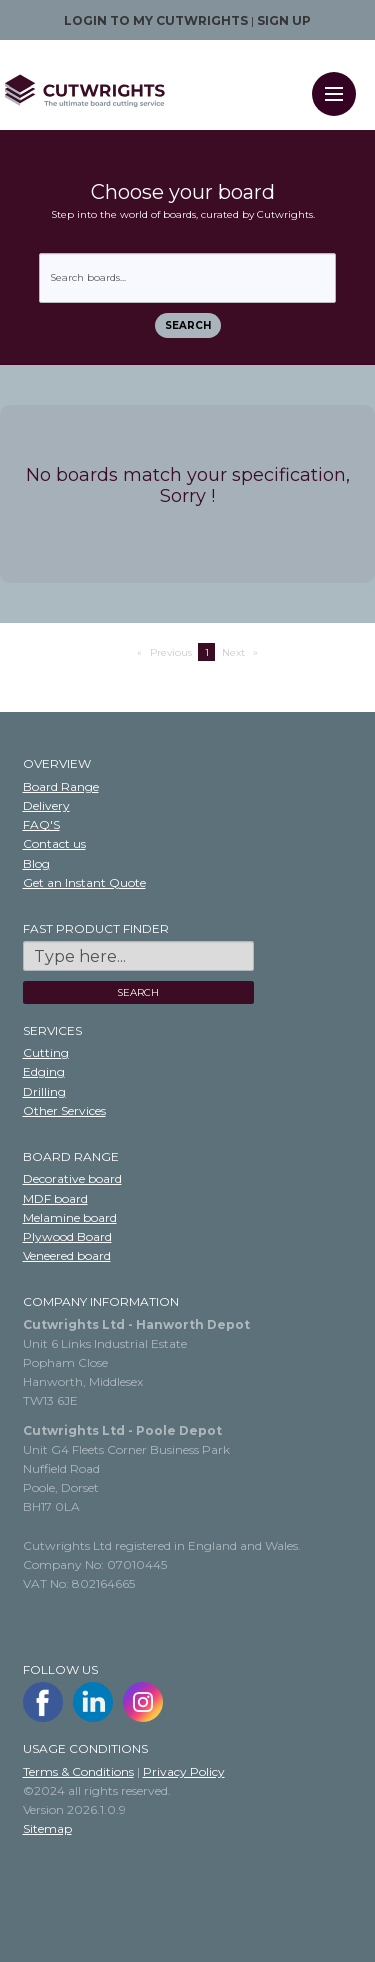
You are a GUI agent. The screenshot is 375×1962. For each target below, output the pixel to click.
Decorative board (72, 1178)
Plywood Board (67, 1236)
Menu (340, 81)
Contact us (54, 843)
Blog (36, 863)
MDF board (55, 1198)
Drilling (44, 1091)
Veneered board (67, 1255)
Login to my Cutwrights (156, 20)
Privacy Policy (184, 1771)
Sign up (284, 20)
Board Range (61, 786)
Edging (44, 1071)
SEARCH (138, 992)
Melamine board (70, 1217)
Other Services (64, 1110)
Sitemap (47, 1828)
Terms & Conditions (78, 1771)
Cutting (46, 1052)
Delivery (46, 805)
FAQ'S (41, 824)
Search (188, 325)
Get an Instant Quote (84, 882)
